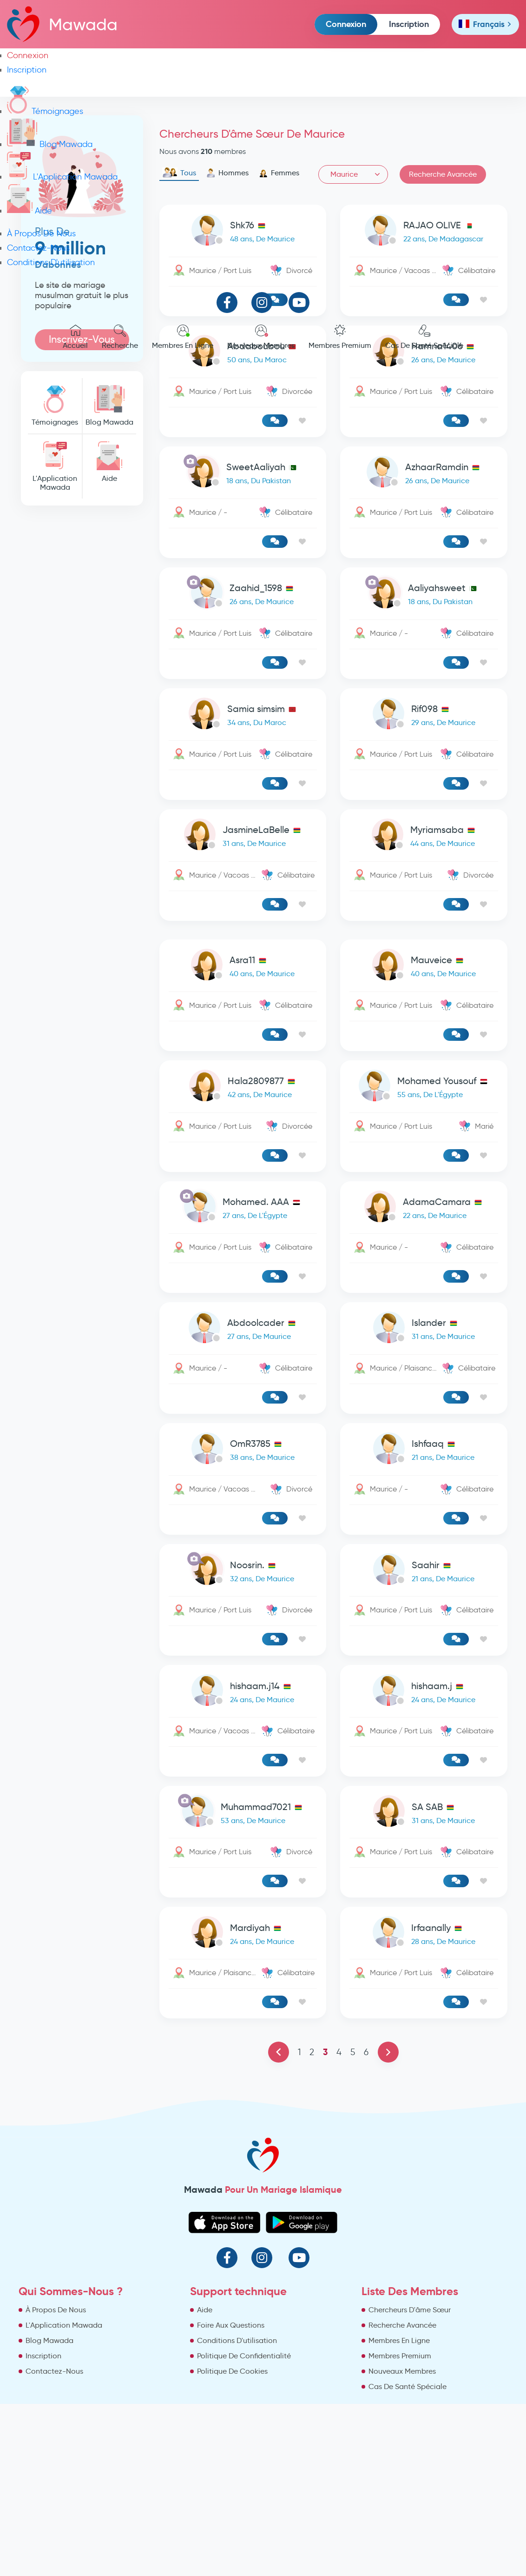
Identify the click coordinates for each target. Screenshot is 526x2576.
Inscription (409, 24)
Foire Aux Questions (230, 2325)
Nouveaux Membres (261, 337)
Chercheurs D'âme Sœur (409, 2309)
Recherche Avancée (402, 2325)
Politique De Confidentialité (244, 2355)
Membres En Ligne (182, 337)
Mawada (62, 24)
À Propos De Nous (41, 233)
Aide (29, 211)
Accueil (75, 337)
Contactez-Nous (38, 248)
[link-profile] (243, 474)
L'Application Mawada (62, 177)
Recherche (120, 337)
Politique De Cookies (232, 2371)
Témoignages (45, 111)
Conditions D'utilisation (51, 262)
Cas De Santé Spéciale (424, 337)
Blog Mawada (49, 144)
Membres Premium (340, 337)
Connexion (346, 24)
